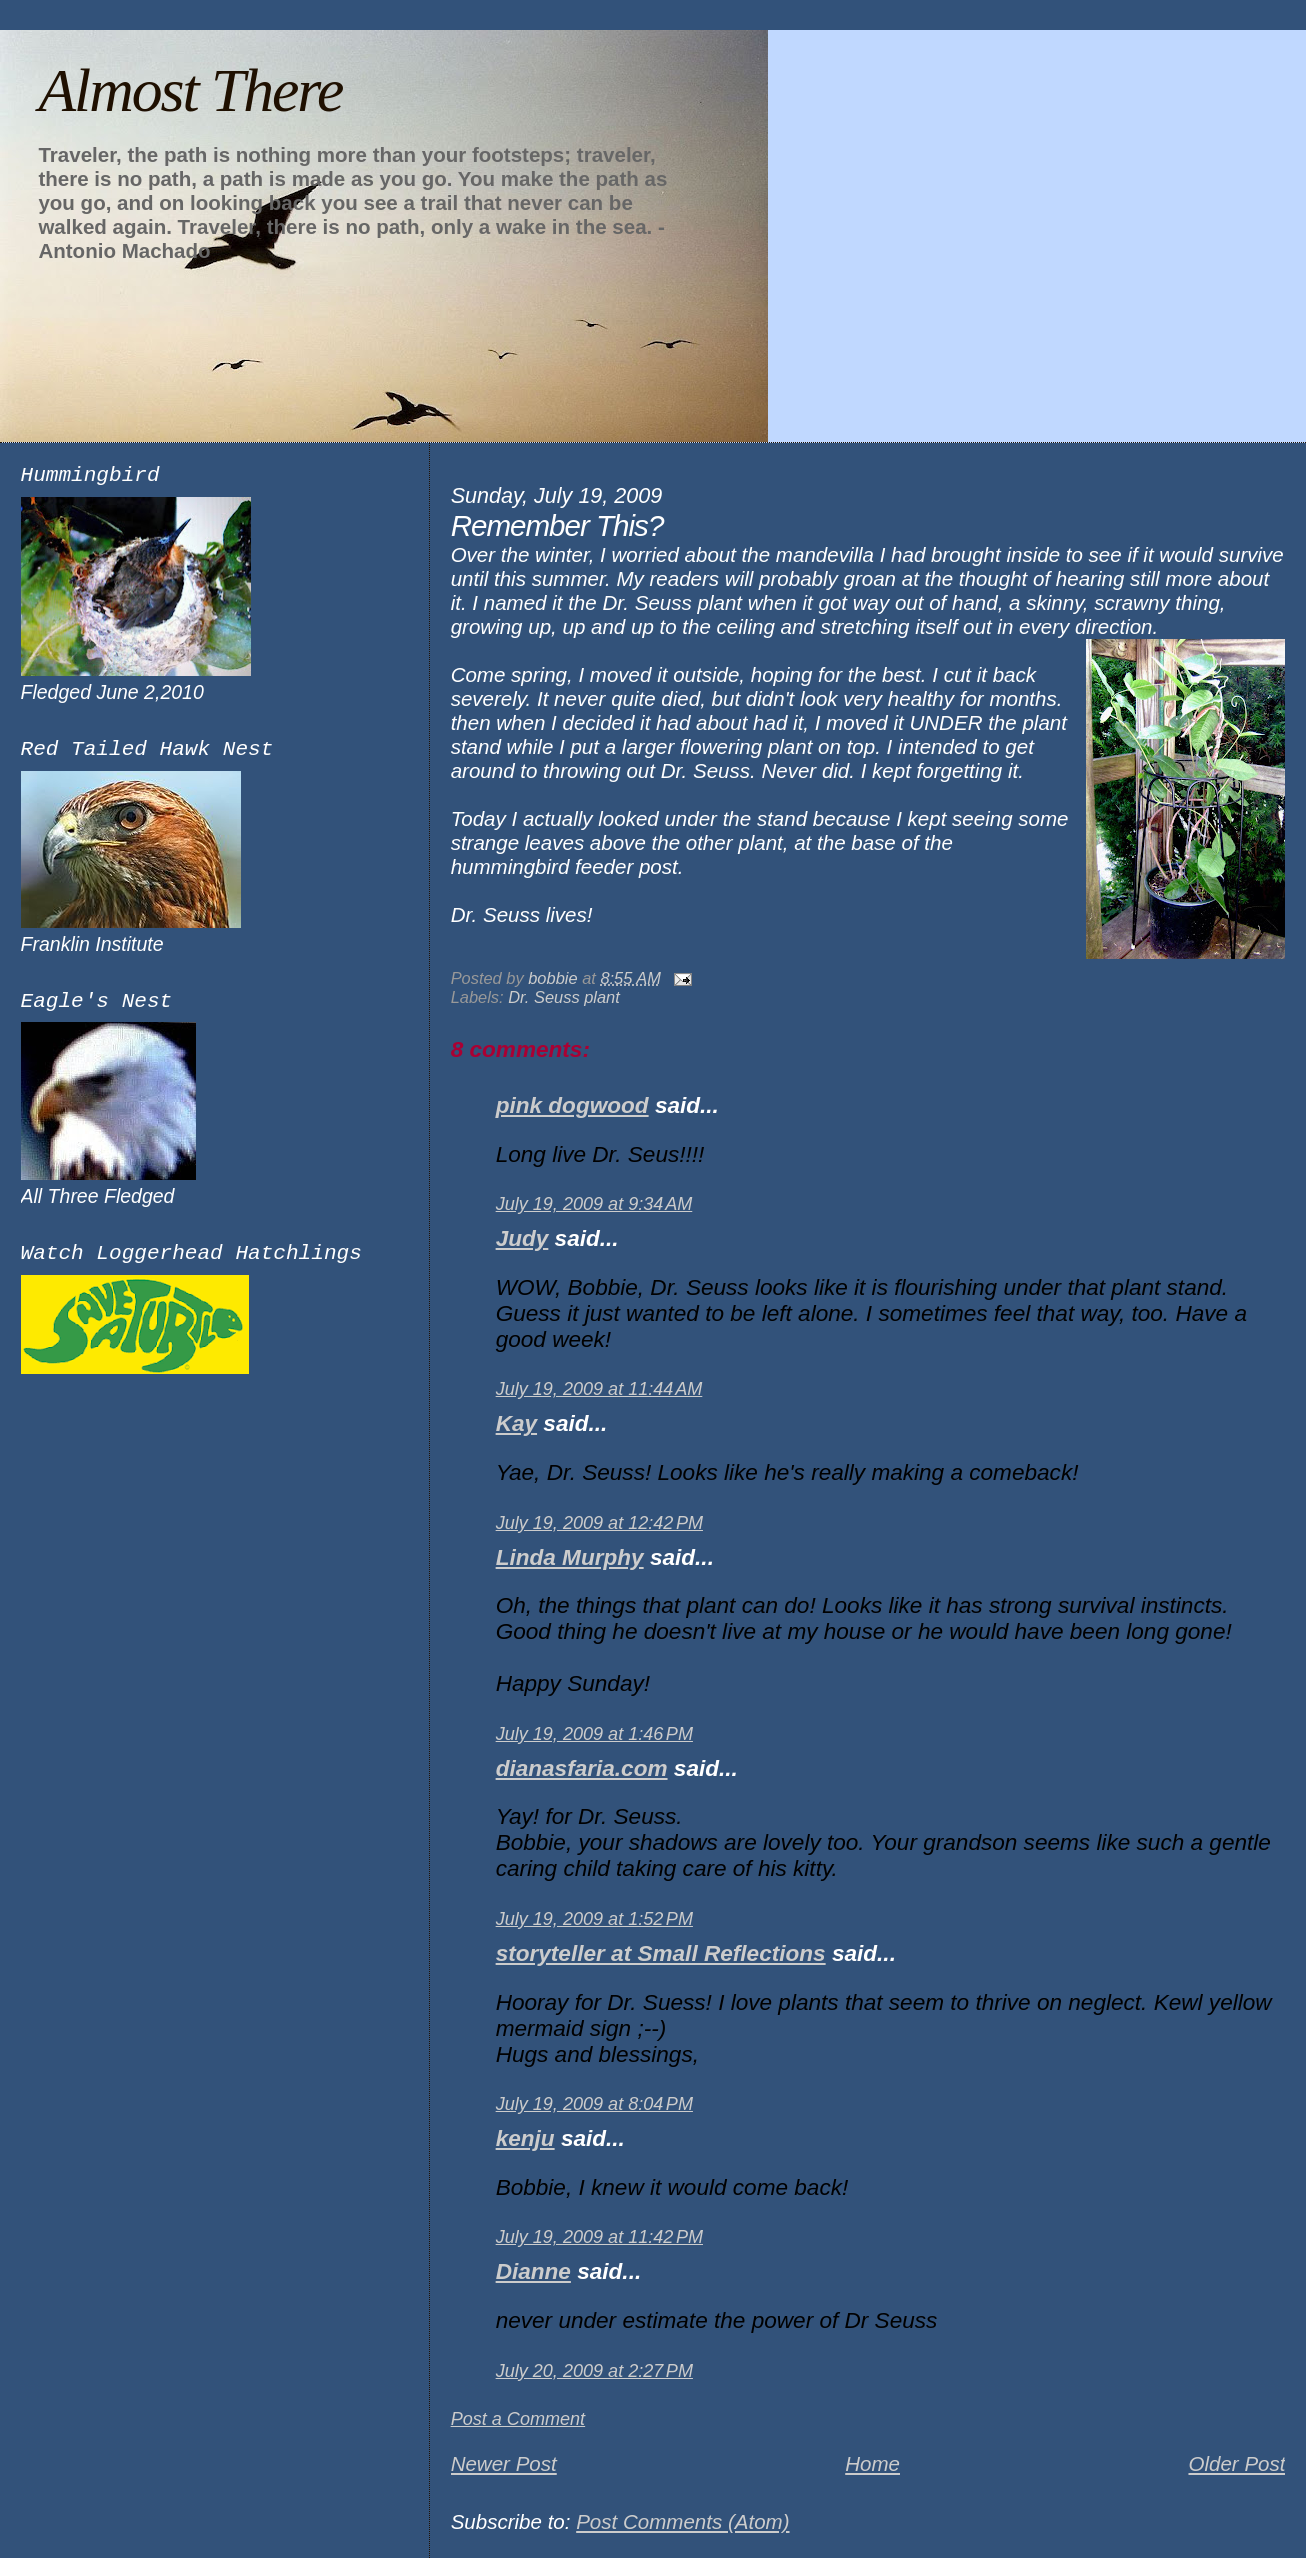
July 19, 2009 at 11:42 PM (599, 2237)
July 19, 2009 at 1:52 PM (594, 1919)
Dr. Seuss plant (564, 997)
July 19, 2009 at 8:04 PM (594, 2104)
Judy (522, 1238)
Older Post (1236, 2463)
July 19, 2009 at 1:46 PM (594, 1734)
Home (872, 2463)
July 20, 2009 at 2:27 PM (594, 2371)
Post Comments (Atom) (682, 2521)
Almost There (190, 90)
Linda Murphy (570, 1557)
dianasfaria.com (582, 1768)
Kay (516, 1423)
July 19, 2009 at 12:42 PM (599, 1523)
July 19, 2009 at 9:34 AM (594, 1204)
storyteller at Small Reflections (661, 1953)
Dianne (533, 2271)
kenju (525, 2138)
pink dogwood (572, 1105)
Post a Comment (518, 2419)
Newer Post (504, 2463)
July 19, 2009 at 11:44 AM (599, 1389)
